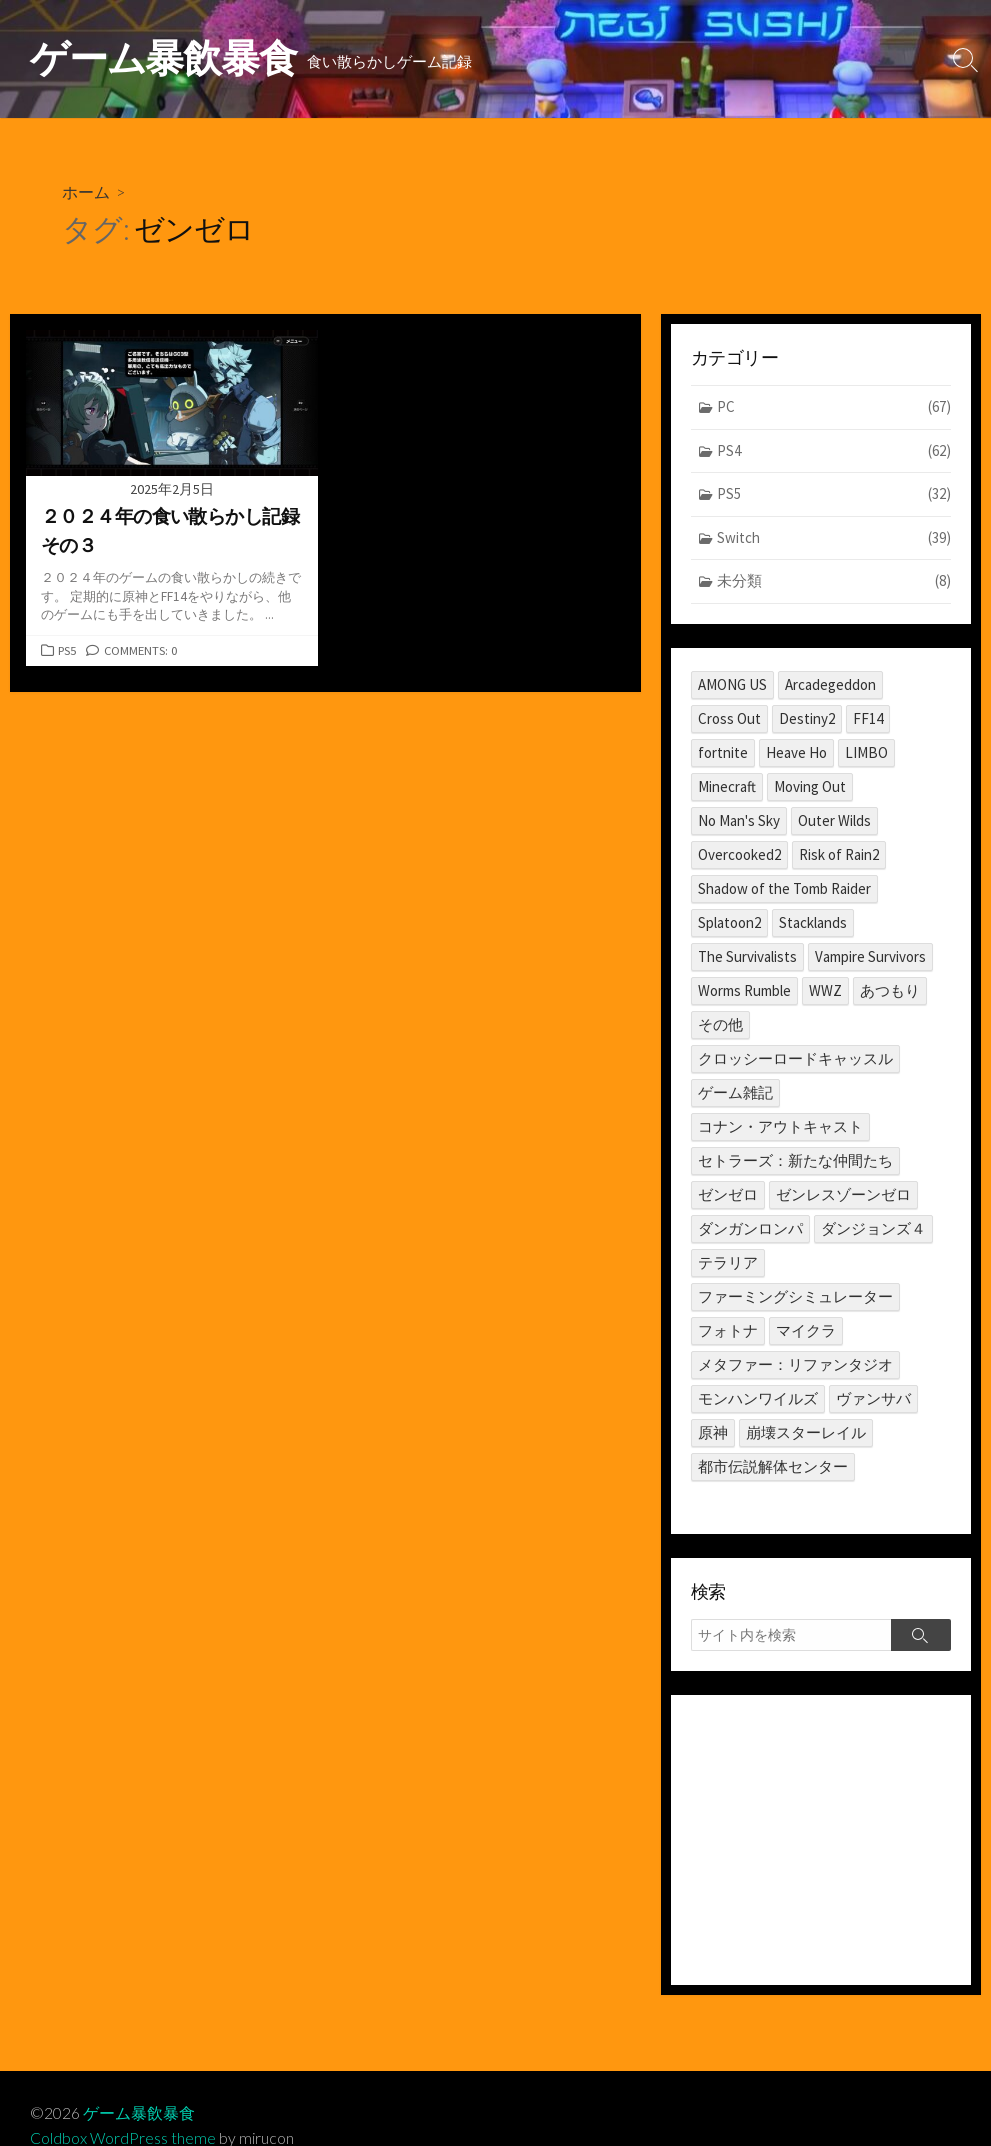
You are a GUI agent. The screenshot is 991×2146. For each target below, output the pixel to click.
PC (834, 408)
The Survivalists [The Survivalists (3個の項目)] (747, 956)
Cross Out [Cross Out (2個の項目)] (729, 718)
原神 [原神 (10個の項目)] (713, 1432)
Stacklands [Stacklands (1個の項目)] (813, 922)
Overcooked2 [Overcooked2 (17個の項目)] (739, 854)
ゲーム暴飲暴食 (139, 2113)
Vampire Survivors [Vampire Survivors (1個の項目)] (870, 956)
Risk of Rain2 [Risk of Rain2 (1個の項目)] (839, 854)
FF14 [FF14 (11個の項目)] (868, 718)
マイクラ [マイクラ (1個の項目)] (806, 1330)
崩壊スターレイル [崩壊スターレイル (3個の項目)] (806, 1432)
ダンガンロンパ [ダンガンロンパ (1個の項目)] (750, 1228)
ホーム (86, 191)
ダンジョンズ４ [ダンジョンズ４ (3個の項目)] (873, 1228)
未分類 (834, 582)
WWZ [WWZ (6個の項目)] (825, 990)
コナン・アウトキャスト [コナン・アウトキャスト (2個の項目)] (780, 1126)
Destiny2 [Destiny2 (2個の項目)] (807, 718)
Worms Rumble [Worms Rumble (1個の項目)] (744, 990)
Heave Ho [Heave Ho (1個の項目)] (796, 752)
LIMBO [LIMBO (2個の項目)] (866, 752)
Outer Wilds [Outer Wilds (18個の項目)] (834, 820)
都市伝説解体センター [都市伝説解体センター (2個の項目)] (773, 1466)
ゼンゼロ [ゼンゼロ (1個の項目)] (728, 1194)
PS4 (834, 451)
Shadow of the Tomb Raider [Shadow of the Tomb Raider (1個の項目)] (784, 888)
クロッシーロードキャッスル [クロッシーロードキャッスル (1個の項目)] (795, 1058)
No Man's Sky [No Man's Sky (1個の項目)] (739, 820)
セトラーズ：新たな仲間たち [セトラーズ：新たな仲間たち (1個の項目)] (795, 1160)
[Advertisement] (821, 1841)
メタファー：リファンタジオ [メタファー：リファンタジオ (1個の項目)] (795, 1364)
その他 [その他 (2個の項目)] (720, 1024)
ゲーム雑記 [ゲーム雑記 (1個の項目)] (735, 1092)
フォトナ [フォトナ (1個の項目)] (728, 1330)
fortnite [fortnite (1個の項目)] (723, 752)
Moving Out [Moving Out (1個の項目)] (810, 786)
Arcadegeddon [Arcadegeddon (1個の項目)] (830, 684)
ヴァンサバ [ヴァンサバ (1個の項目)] (873, 1398)
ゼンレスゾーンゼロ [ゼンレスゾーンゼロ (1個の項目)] (843, 1194)
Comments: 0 (142, 651)
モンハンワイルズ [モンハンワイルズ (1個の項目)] (758, 1398)
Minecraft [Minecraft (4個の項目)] (727, 786)
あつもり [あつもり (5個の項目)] (890, 990)
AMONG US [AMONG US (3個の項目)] (732, 684)
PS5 (67, 651)
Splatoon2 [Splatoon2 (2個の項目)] (729, 922)
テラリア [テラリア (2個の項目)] (728, 1262)
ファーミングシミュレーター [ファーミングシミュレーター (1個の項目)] (795, 1296)
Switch (834, 538)
